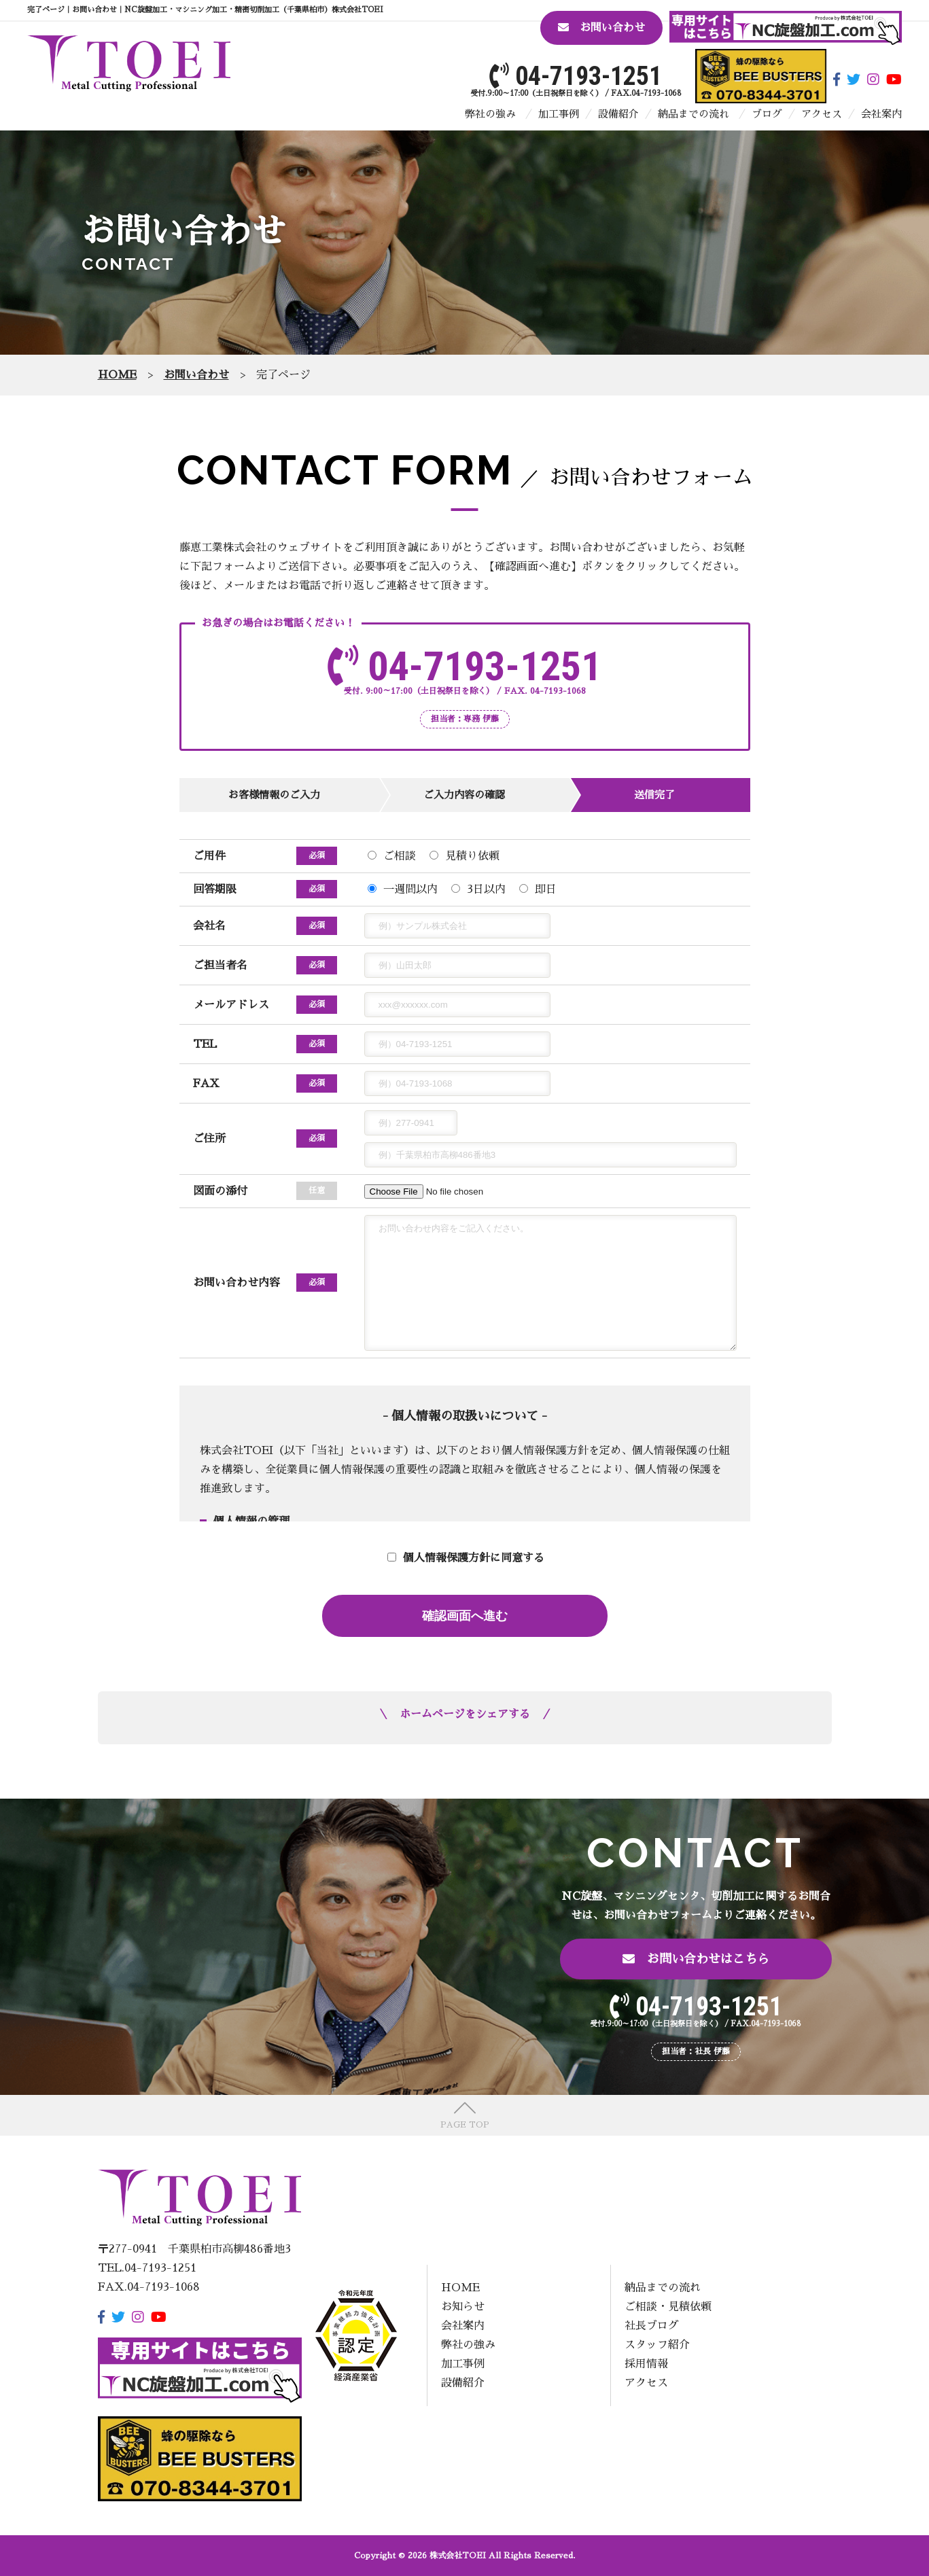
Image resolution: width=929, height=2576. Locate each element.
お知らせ (463, 2306)
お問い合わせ (601, 27)
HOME (460, 2287)
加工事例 (558, 114)
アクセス (821, 114)
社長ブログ (652, 2326)
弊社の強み (490, 114)
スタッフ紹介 (657, 2345)
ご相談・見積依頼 (668, 2306)
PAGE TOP (464, 2125)
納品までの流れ (693, 114)
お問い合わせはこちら (696, 1958)
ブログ (767, 114)
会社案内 (881, 114)
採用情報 (646, 2364)
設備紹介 (618, 114)
